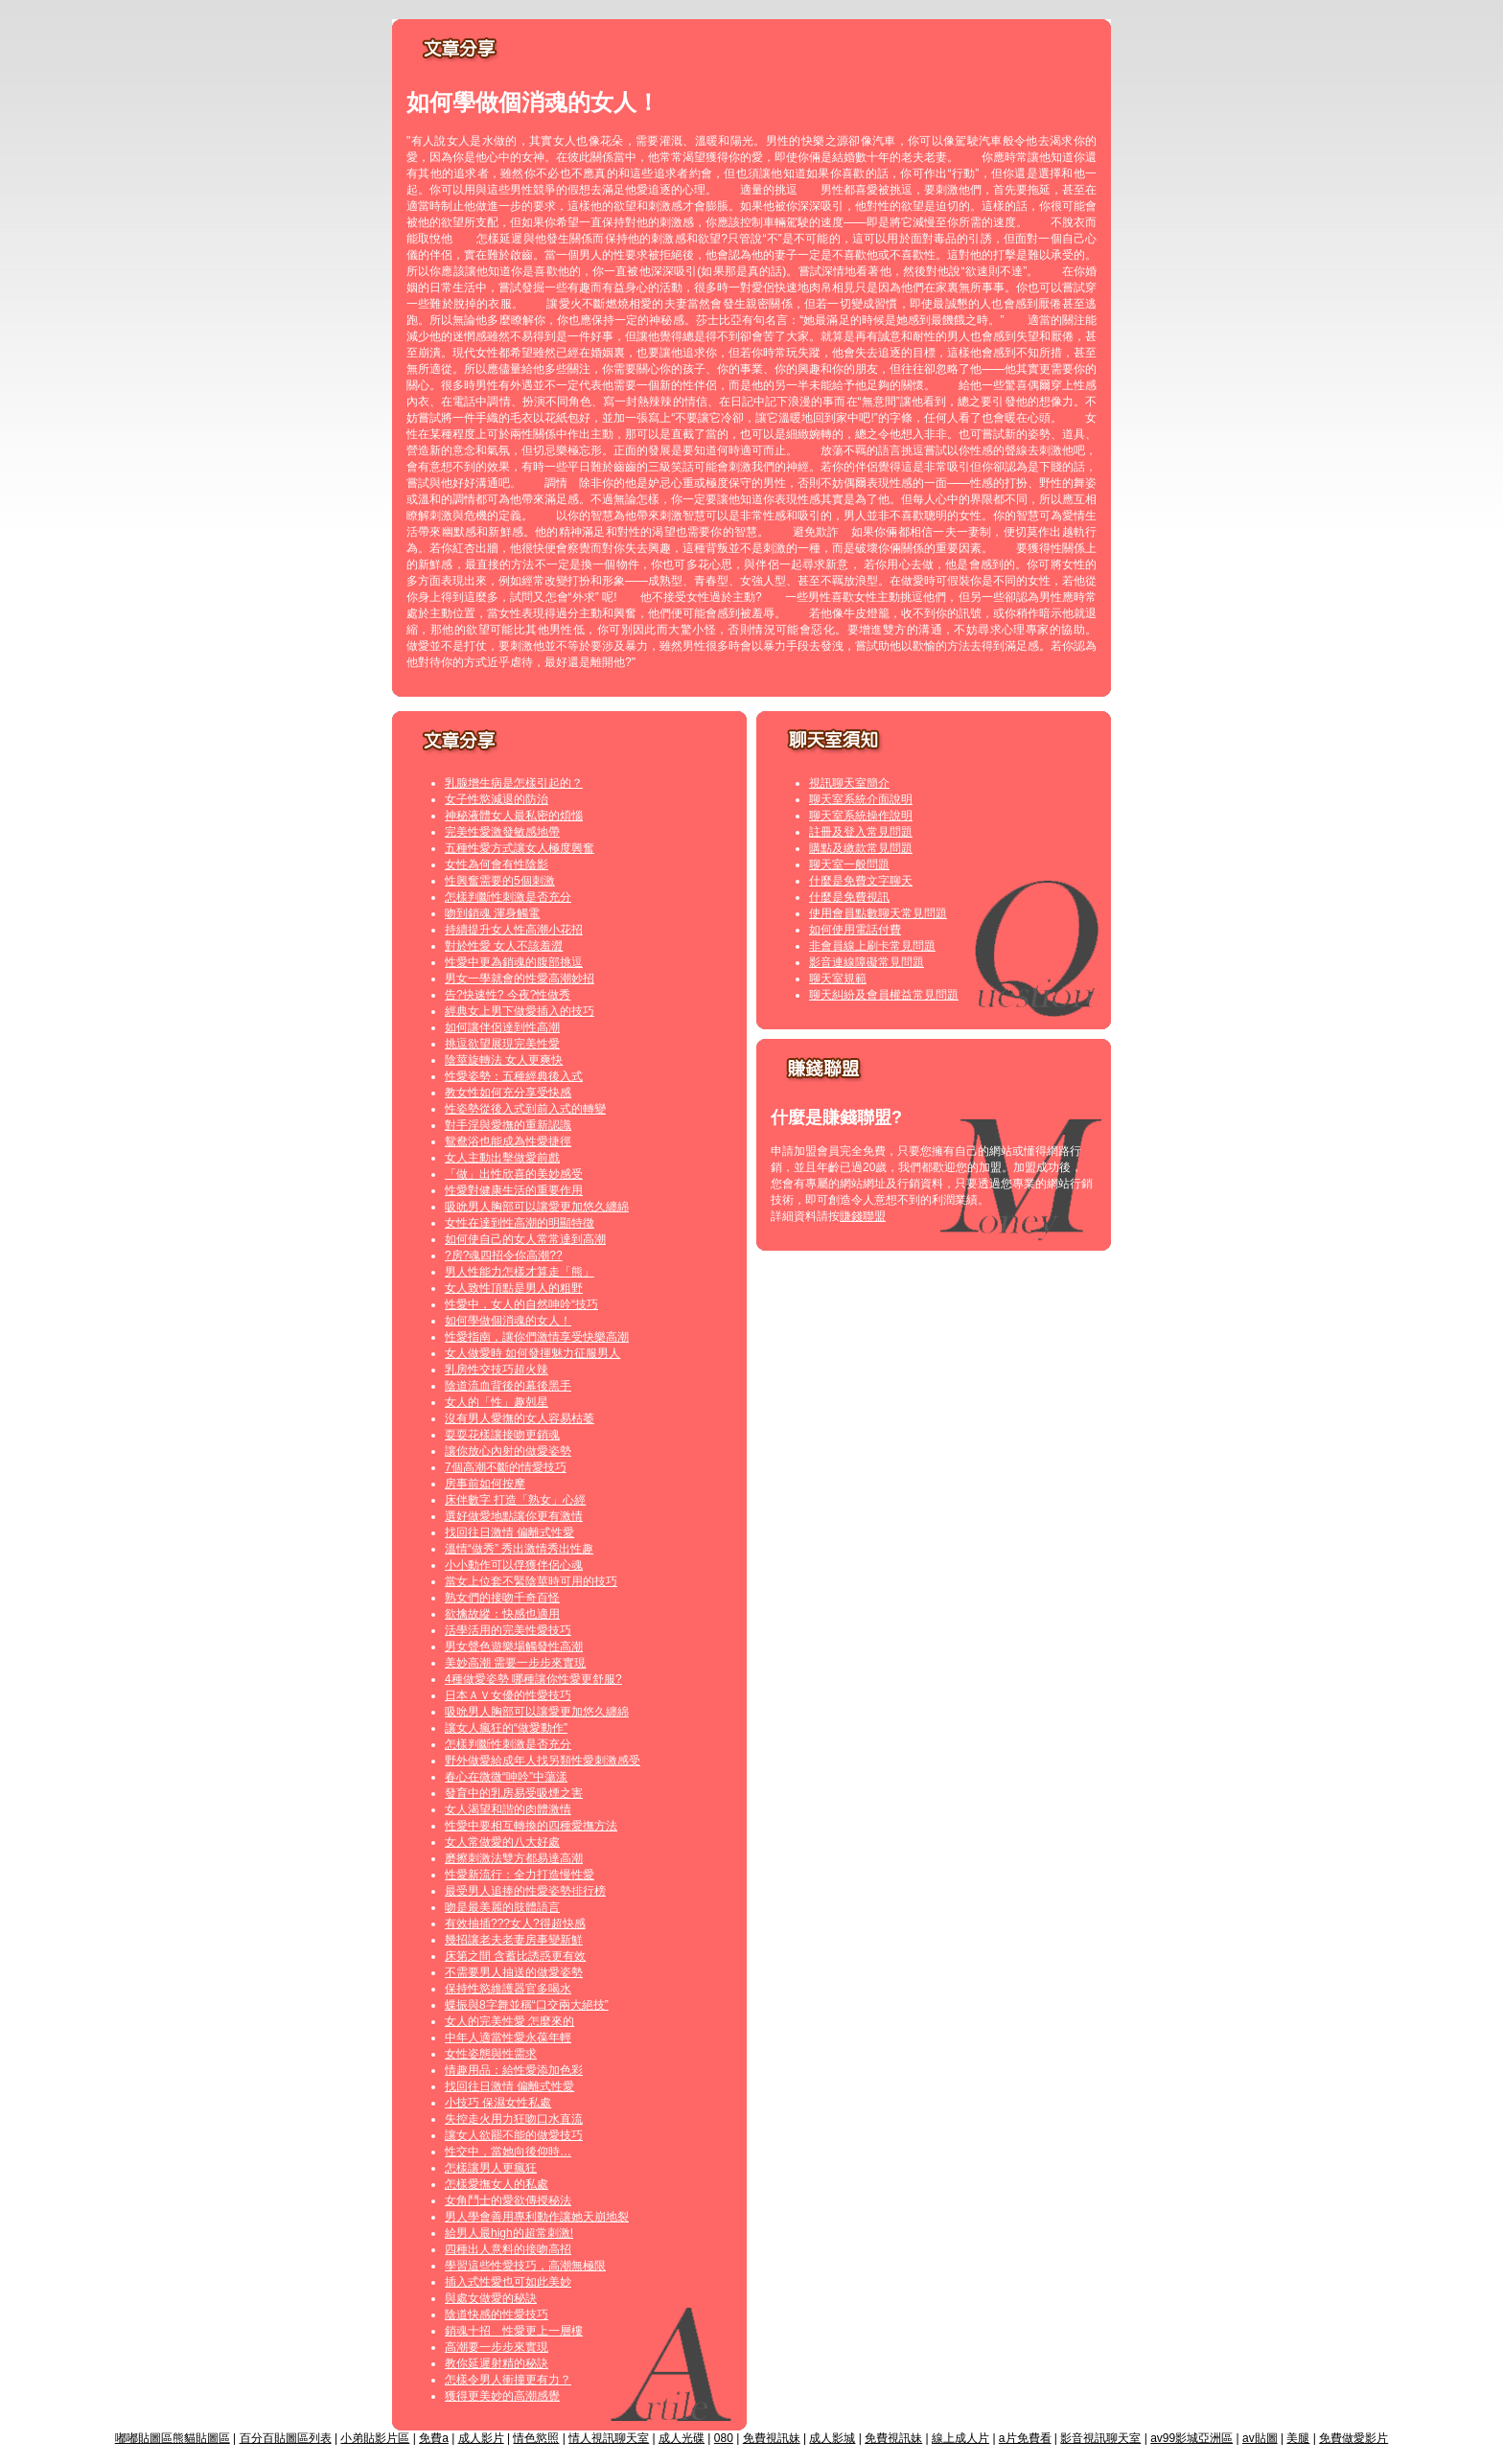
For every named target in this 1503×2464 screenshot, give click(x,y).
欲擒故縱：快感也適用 (502, 1614)
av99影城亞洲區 (1191, 2438)
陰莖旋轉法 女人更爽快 (504, 1060)
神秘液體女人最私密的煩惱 (514, 815)
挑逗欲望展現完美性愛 (502, 1043)
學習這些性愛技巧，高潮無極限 (525, 2265)
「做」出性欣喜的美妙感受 (514, 1174)
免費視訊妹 (771, 2438)
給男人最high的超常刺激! (509, 2233)
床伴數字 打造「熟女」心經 (515, 1500)
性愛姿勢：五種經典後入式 (514, 1076)
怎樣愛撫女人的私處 (496, 2184)
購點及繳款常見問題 (861, 848)
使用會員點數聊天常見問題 (878, 913)
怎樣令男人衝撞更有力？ (508, 2379)
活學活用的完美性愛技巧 (508, 1630)
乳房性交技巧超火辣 (496, 1369)
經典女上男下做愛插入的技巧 (519, 1011)
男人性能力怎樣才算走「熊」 (519, 1271)
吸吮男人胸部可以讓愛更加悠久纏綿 (537, 1206)
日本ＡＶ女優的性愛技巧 (508, 1695)
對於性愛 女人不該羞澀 (504, 946)
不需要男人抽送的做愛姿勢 (514, 1972)
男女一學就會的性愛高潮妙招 (519, 978)
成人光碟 (682, 2438)
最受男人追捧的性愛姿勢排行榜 (525, 1891)
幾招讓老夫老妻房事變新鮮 (514, 1939)
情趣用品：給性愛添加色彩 (514, 2070)
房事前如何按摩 (485, 1483)
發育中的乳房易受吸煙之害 (514, 1793)
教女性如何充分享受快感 (508, 1092)
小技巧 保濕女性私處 (498, 2102)
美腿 (1297, 2438)
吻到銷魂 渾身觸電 (492, 913)
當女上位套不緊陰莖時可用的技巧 (531, 1581)
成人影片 (481, 2438)
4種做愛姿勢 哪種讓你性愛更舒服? (533, 1679)
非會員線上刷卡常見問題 (872, 946)
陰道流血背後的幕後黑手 (508, 1386)
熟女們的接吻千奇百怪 (502, 1597)
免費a (434, 2438)
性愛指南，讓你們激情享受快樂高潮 (537, 1337)
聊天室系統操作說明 (861, 815)
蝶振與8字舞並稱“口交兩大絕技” (527, 2005)
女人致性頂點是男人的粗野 (514, 1288)
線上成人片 (960, 2438)
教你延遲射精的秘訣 (496, 2363)
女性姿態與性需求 (491, 2054)
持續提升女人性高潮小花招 (514, 929)
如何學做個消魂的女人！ (508, 1320)
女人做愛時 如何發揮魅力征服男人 (532, 1353)
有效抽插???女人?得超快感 (515, 1923)
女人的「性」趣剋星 (496, 1402)
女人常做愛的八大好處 (502, 1842)
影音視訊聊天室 (1100, 2438)
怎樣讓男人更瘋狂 (491, 2168)
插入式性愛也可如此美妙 (508, 2282)
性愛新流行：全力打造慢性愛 (519, 1874)
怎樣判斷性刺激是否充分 (508, 897)
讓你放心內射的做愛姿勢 (508, 1451)
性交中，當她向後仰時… (508, 2151)
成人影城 (832, 2438)
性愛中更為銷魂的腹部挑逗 (514, 962)
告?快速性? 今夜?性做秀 (507, 995)
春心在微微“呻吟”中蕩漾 (506, 1777)
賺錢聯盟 (863, 1216)
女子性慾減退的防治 (496, 799)
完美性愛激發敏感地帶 (502, 832)
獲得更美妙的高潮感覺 (502, 2396)
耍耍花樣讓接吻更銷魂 (502, 1434)
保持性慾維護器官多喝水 (508, 1988)
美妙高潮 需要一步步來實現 (515, 1663)
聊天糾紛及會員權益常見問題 (884, 995)
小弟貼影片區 (374, 2438)
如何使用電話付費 (855, 929)
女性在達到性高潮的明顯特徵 (519, 1223)
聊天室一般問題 (849, 864)
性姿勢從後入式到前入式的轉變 (525, 1109)
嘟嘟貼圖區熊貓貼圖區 (172, 2438)
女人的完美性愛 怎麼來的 (509, 2021)
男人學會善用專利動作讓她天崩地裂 (537, 2216)
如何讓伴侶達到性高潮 (502, 1027)
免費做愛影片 (1353, 2438)
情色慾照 (536, 2438)
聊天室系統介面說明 (861, 799)
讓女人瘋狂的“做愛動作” (506, 1728)
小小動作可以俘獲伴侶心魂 (514, 1565)
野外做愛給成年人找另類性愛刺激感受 (542, 1760)
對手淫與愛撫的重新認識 (508, 1125)
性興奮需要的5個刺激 (500, 880)
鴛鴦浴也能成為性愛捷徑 (508, 1141)
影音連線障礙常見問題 (866, 962)
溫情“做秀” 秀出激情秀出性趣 (519, 1548)
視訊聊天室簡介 (849, 783)
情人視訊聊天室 (608, 2438)
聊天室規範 (838, 978)
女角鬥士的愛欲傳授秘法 (508, 2200)
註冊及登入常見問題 (861, 832)
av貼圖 (1260, 2438)
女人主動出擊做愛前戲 (502, 1157)
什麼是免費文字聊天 (861, 880)
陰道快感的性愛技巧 (496, 2314)
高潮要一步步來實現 (496, 2347)
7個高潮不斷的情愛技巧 (506, 1467)
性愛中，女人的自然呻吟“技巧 (521, 1304)
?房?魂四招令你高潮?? (504, 1255)
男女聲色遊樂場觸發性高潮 (514, 1646)
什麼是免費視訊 (849, 897)
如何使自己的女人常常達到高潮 (525, 1239)
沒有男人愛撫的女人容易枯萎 (519, 1418)
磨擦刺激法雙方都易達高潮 (514, 1858)
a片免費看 (1025, 2438)
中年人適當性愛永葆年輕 (508, 2037)
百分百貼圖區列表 (286, 2438)
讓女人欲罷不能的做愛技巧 (514, 2135)
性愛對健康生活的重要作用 (514, 1190)
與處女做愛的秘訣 (491, 2298)
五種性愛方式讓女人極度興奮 (519, 848)
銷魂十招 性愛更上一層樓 (514, 2330)
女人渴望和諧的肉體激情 (508, 1809)
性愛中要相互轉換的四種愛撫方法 (531, 1825)
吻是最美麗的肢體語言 (502, 1907)
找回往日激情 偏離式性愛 (509, 1532)
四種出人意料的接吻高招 (508, 2249)
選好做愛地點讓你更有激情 (514, 1516)
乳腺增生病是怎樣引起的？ (514, 783)
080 (723, 2438)
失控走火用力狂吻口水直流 (514, 2119)
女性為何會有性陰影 (496, 864)
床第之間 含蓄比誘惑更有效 (515, 1956)
